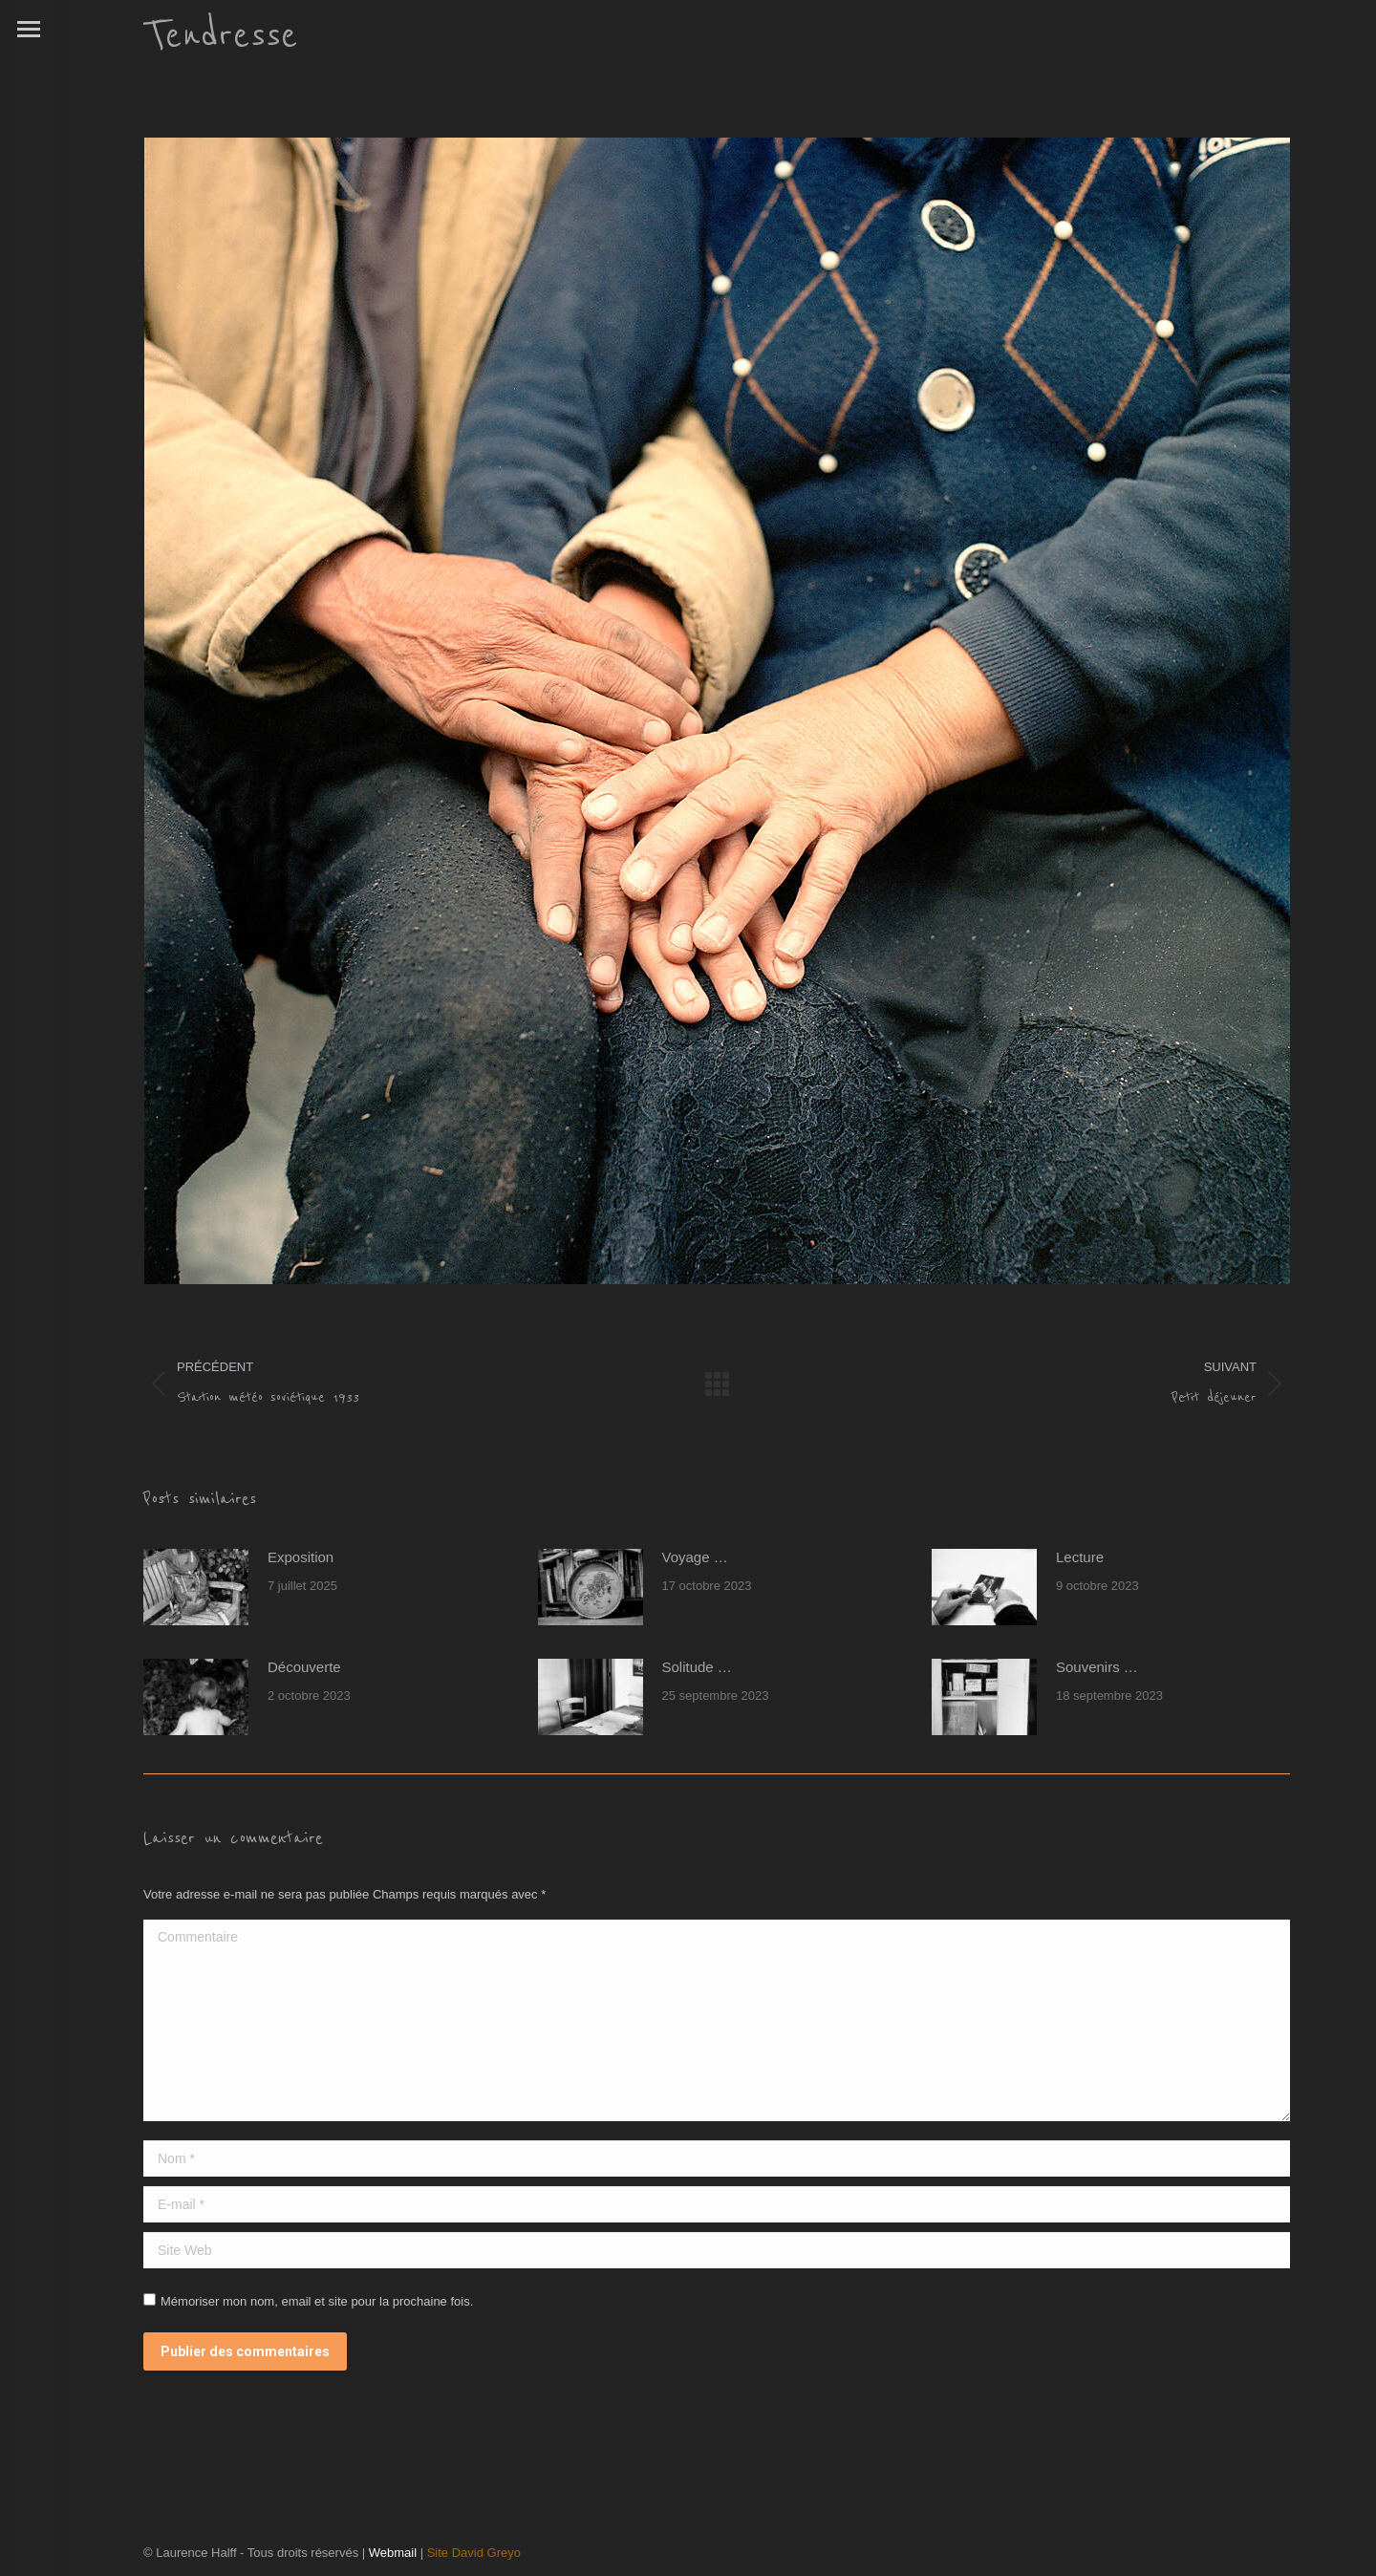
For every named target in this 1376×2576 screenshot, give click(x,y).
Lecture (1080, 1557)
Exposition (300, 1557)
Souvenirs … (1097, 1667)
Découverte (304, 1667)
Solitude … (697, 1667)
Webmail (393, 2552)
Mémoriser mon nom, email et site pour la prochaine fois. (317, 2301)
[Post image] (195, 1587)
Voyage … (695, 1557)
